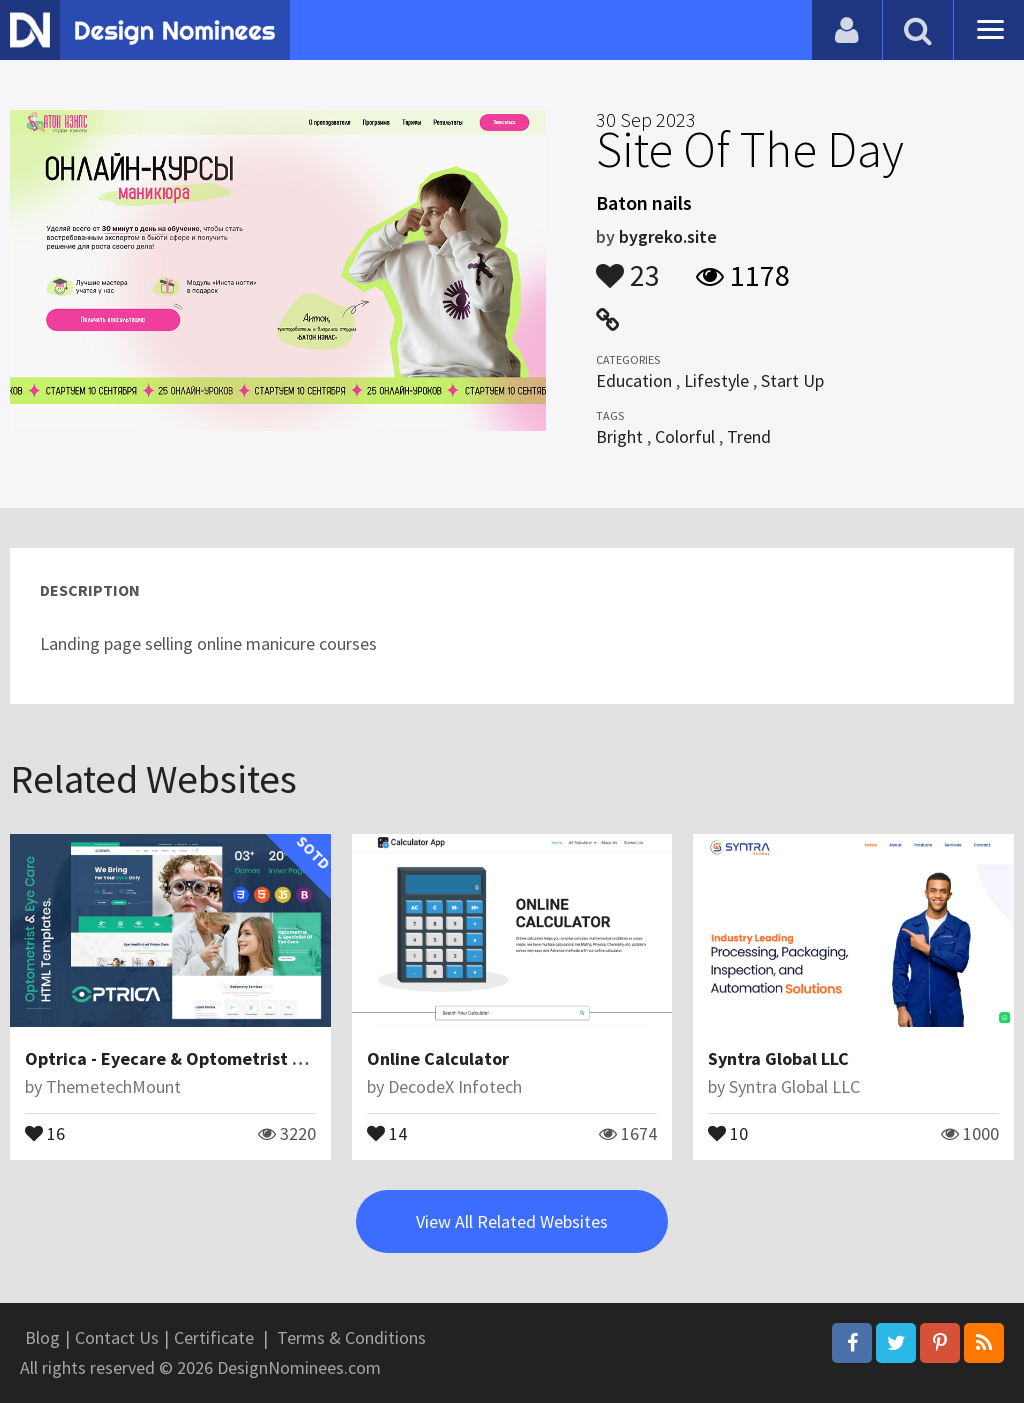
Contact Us (117, 1337)
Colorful (685, 436)
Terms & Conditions (351, 1337)
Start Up (792, 380)
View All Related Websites (512, 1221)
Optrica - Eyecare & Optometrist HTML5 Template (227, 1058)
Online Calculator (438, 1058)
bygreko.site (668, 236)
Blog (42, 1337)
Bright (619, 436)
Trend (749, 436)
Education (634, 380)
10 (728, 1132)
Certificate (214, 1337)
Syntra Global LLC (778, 1058)
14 (387, 1132)
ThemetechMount (113, 1086)
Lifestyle (716, 380)
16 (45, 1132)
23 (628, 266)
